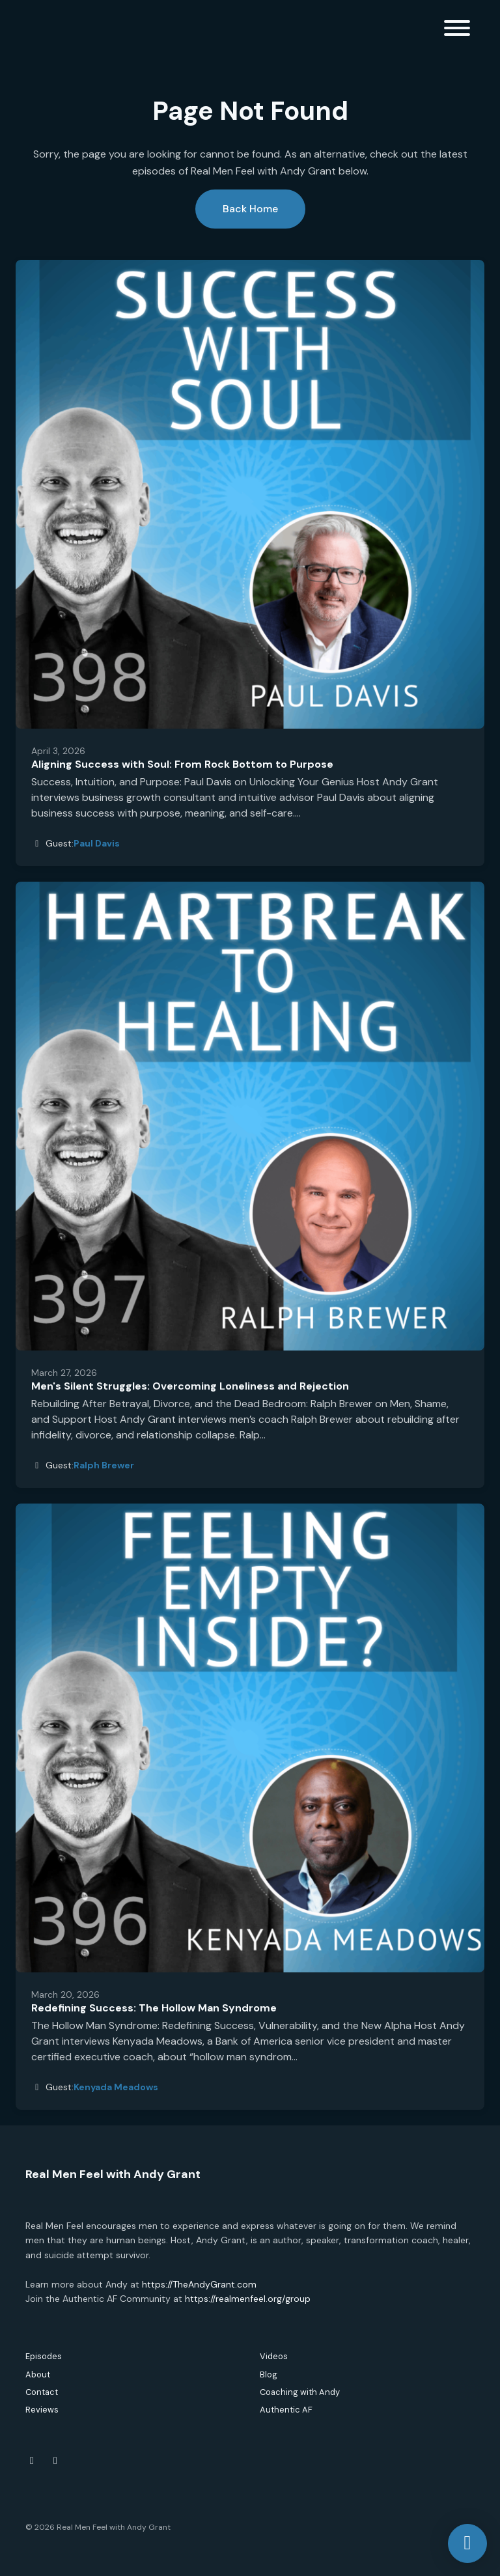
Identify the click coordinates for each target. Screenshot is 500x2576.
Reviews (42, 2409)
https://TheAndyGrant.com (199, 2284)
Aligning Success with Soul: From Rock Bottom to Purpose (182, 764)
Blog (268, 2374)
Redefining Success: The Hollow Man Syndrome (154, 2008)
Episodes (43, 2356)
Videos (274, 2356)
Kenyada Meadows (116, 2087)
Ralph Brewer (104, 1465)
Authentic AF (286, 2409)
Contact (41, 2392)
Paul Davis (97, 843)
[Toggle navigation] (457, 30)
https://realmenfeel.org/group (248, 2298)
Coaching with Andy (300, 2392)
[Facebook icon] (31, 2461)
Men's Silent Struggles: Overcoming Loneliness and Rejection (190, 1386)
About (37, 2374)
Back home (250, 209)
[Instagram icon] (55, 2461)
